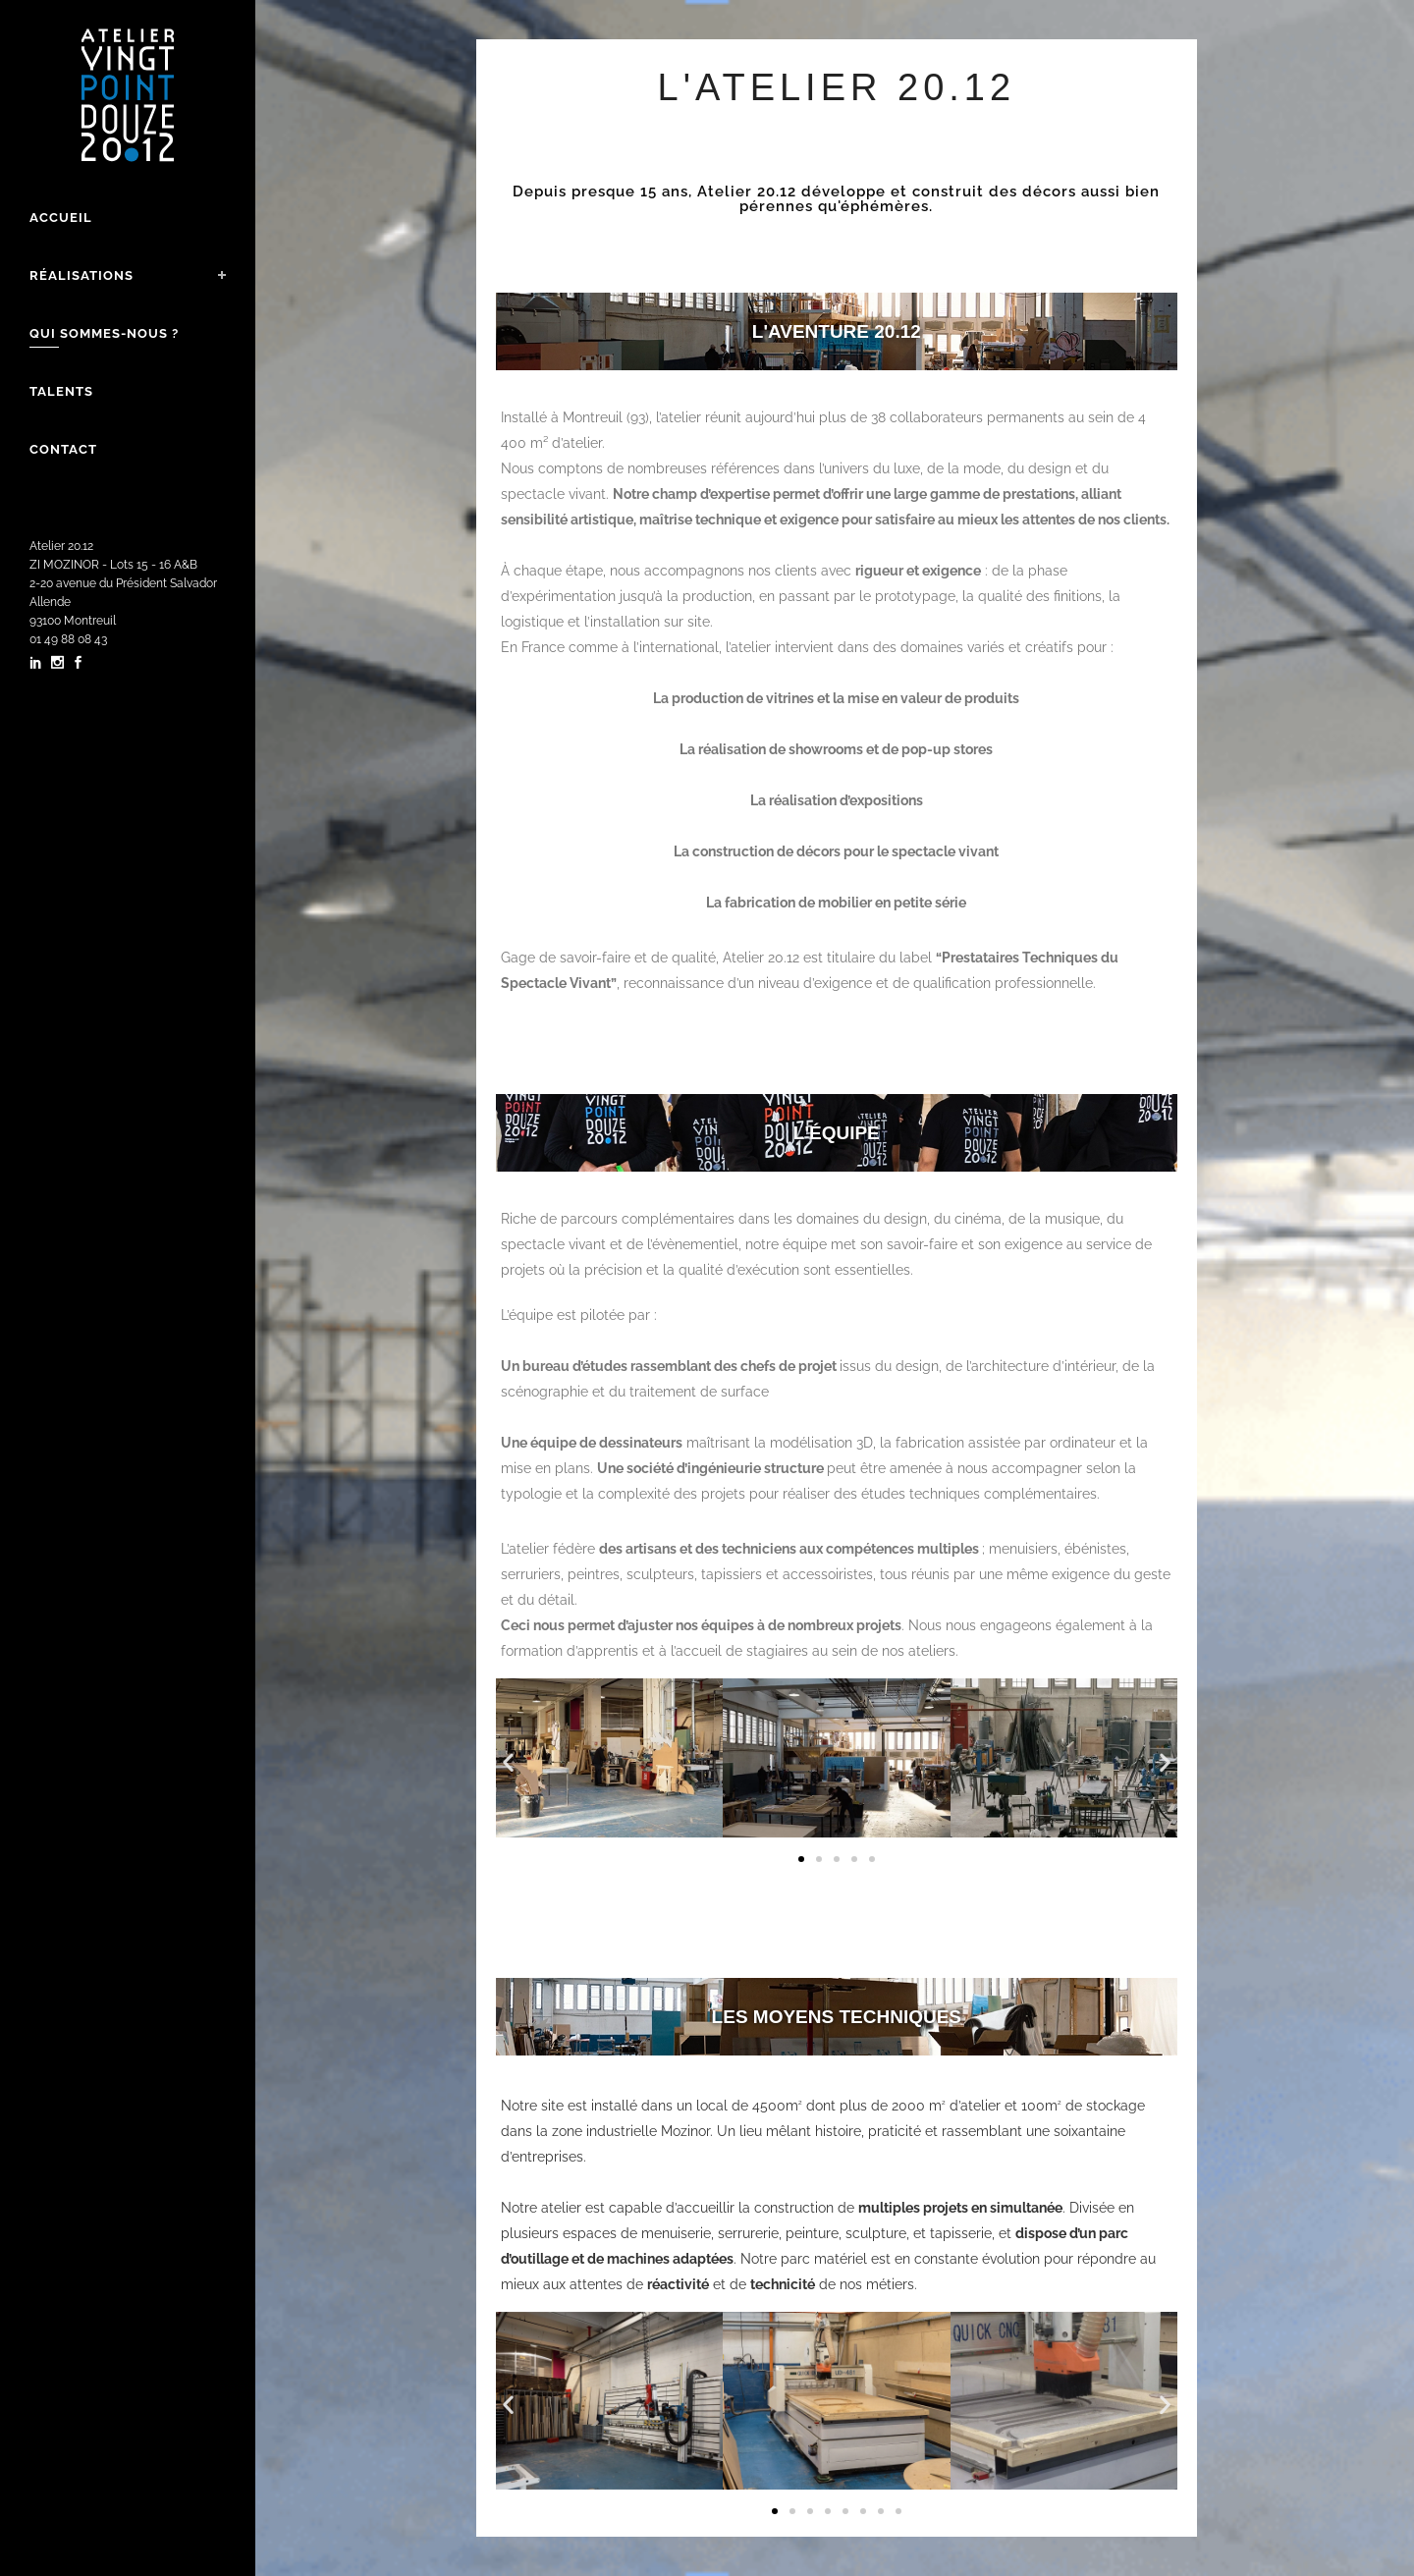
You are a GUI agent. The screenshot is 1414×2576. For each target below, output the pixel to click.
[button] (508, 1762)
